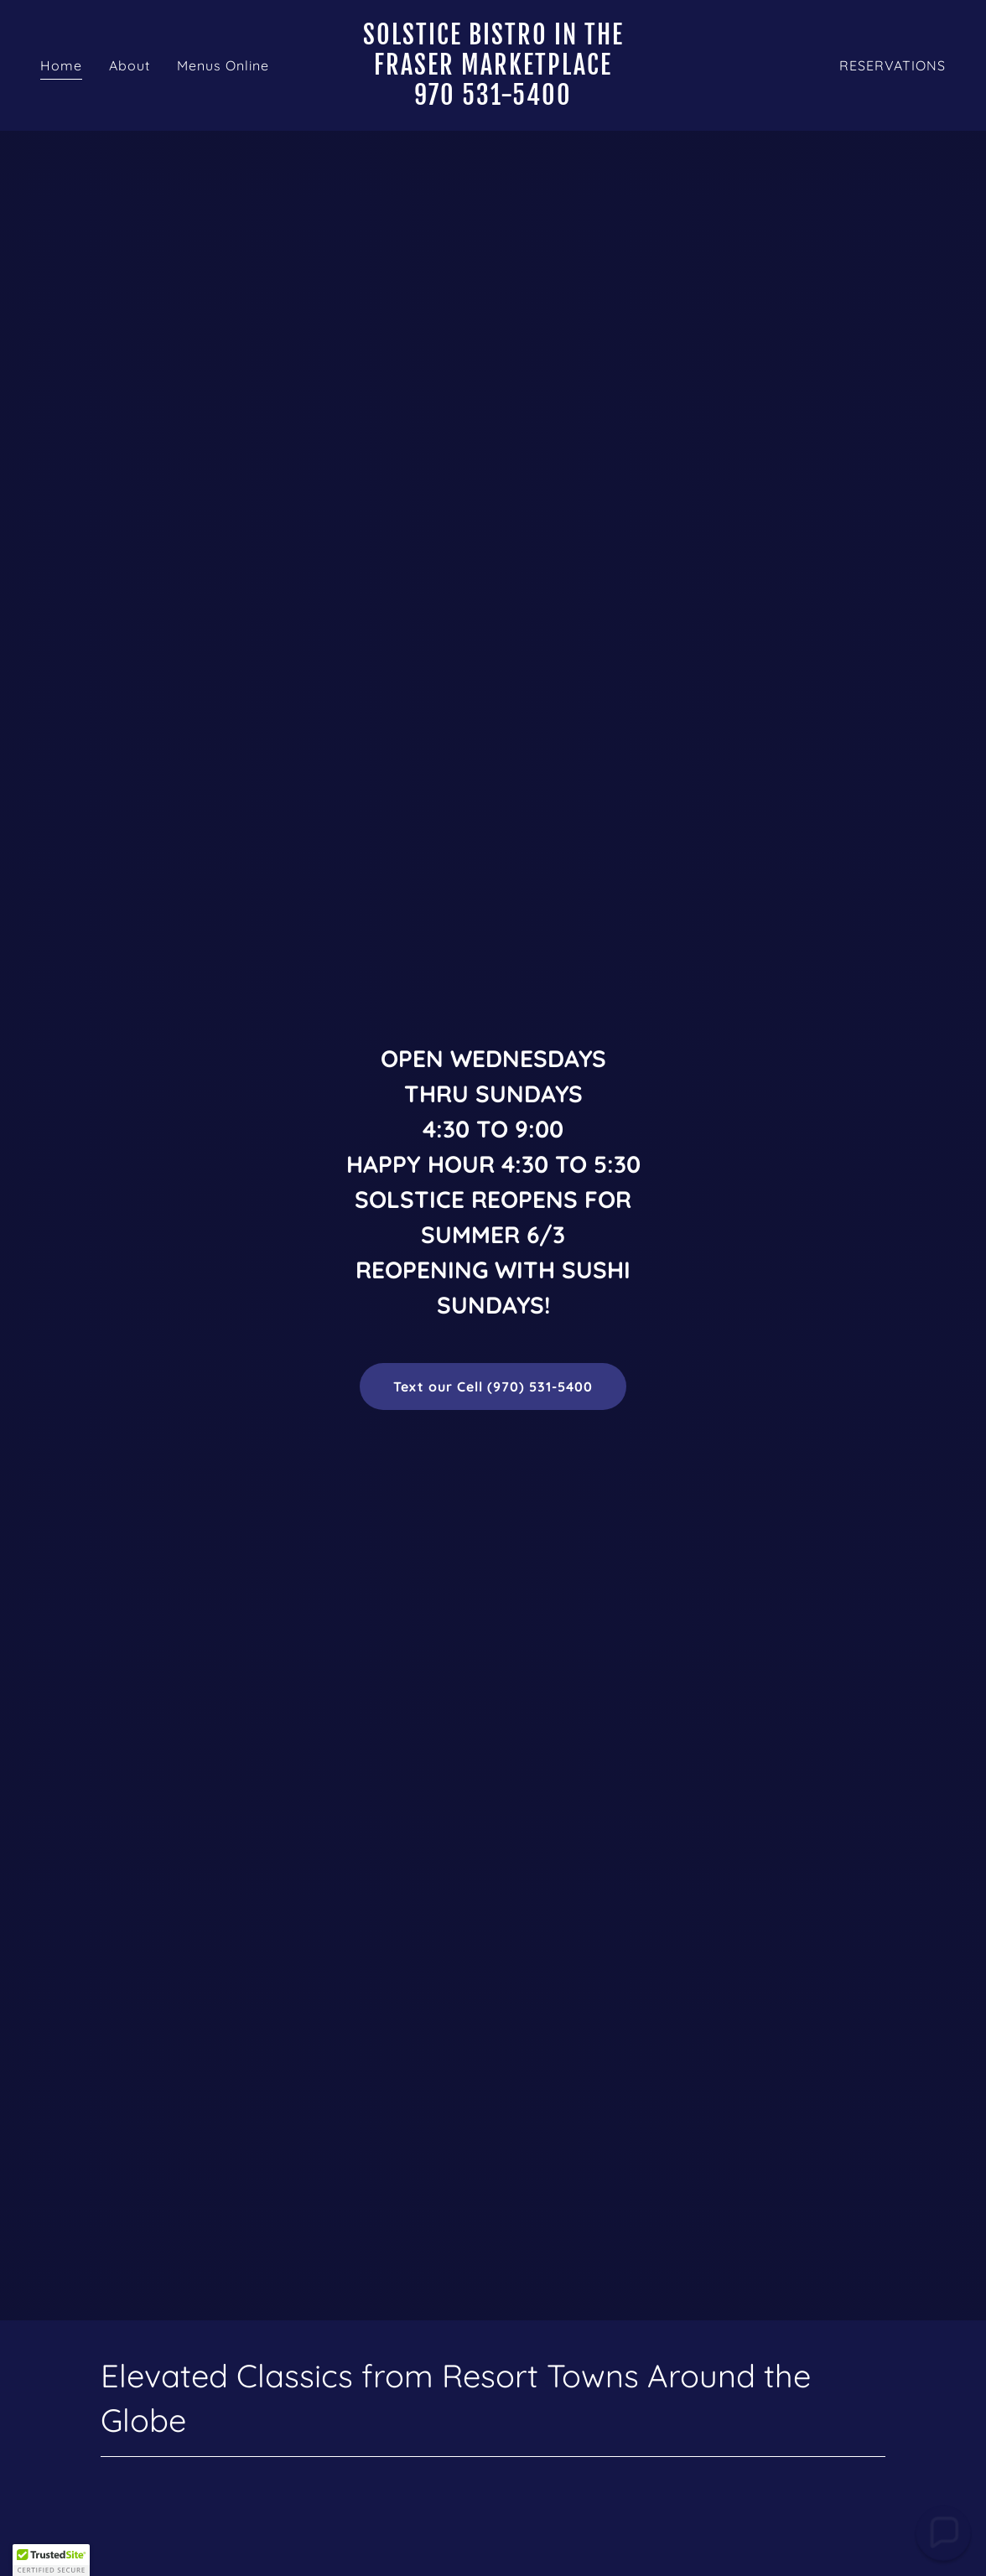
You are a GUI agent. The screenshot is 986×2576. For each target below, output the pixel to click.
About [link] (129, 65)
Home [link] (61, 65)
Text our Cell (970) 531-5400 (493, 1386)
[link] (493, 99)
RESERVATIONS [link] (892, 65)
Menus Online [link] (223, 65)
